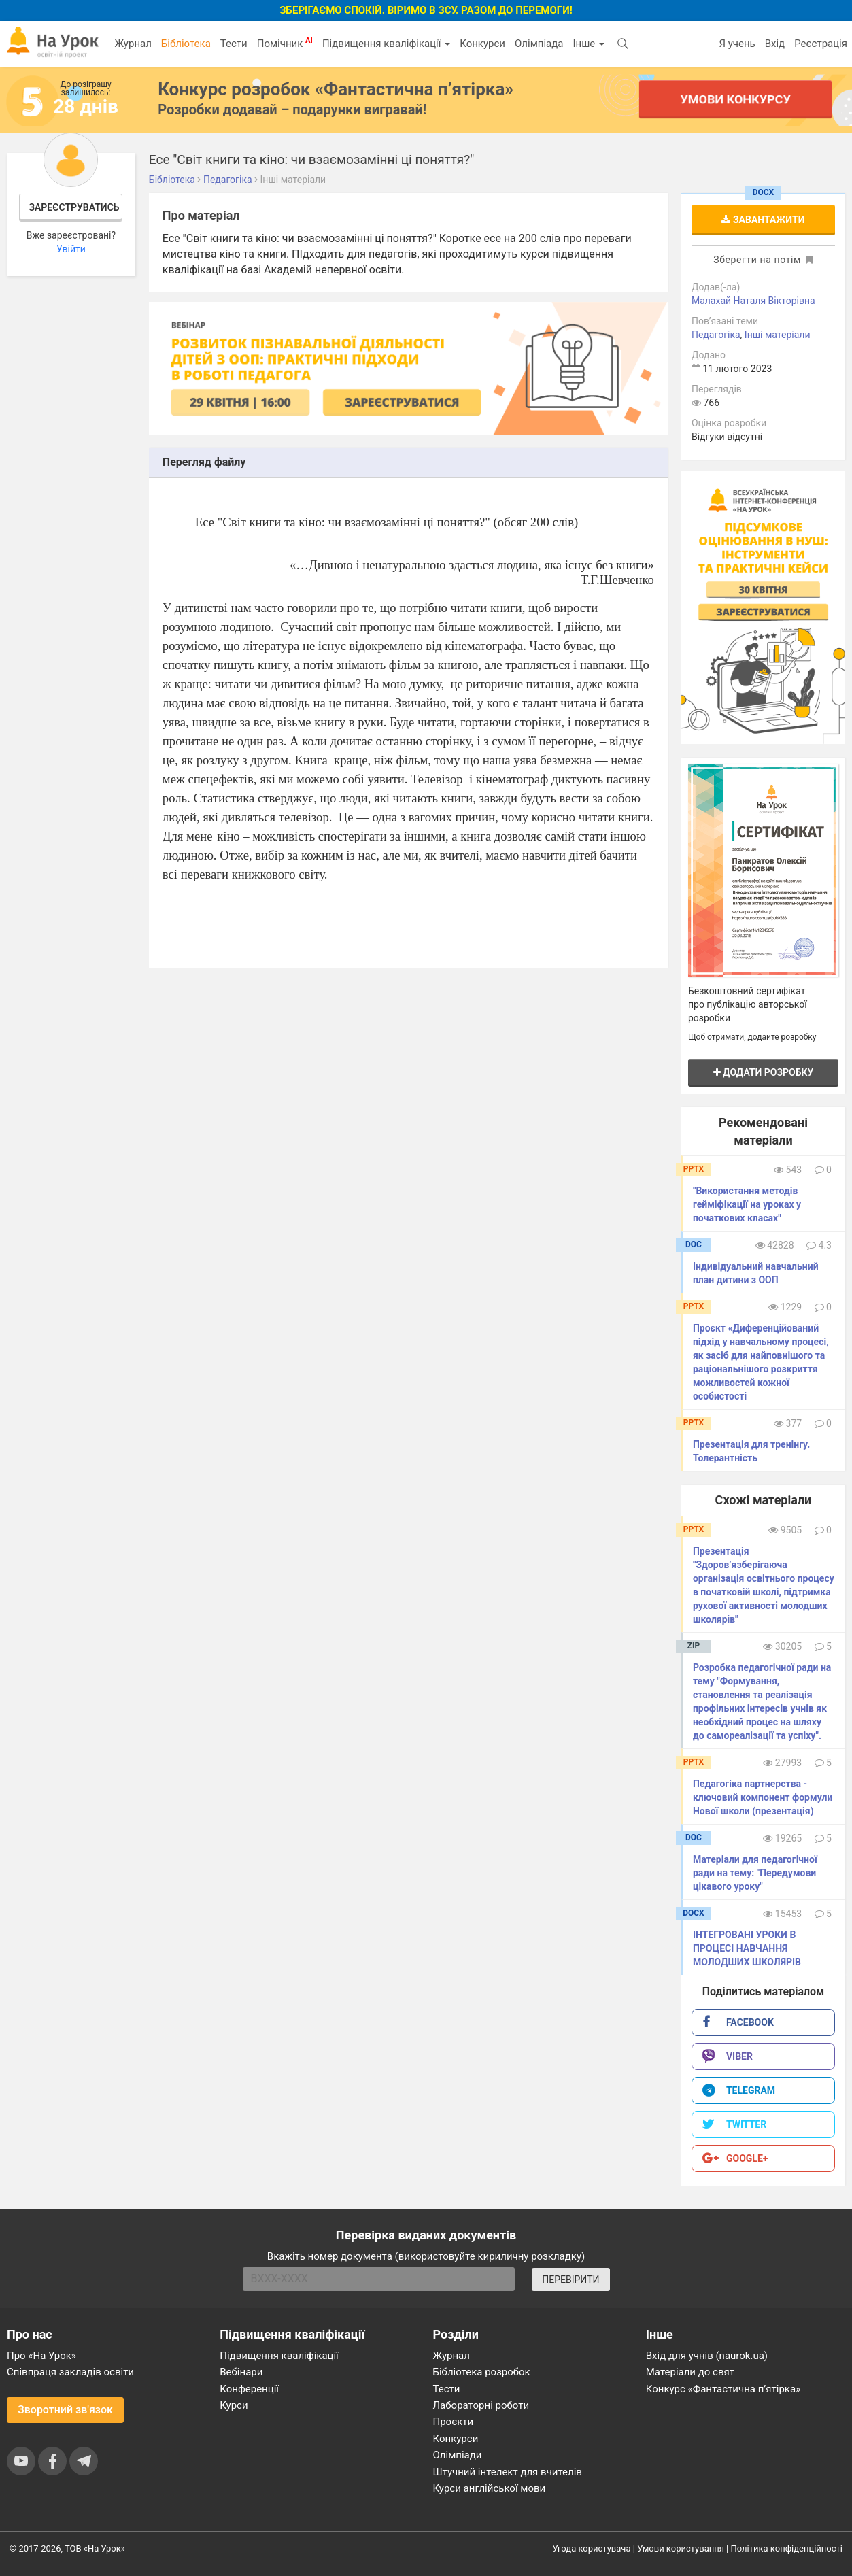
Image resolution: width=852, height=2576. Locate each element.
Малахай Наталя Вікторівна (753, 300)
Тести (234, 43)
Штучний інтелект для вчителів (507, 2472)
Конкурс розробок (335, 89)
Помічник (285, 43)
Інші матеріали (778, 334)
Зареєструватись (74, 207)
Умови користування (680, 2548)
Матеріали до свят (690, 2372)
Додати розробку (763, 1072)
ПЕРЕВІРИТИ (570, 2279)
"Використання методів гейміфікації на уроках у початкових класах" (747, 1204)
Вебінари (241, 2372)
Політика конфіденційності (786, 2548)
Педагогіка (716, 334)
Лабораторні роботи (481, 2405)
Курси (234, 2405)
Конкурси (482, 43)
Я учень (737, 43)
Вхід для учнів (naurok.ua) (707, 2356)
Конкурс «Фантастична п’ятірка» (723, 2389)
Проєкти (453, 2422)
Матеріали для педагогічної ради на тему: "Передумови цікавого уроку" (755, 1873)
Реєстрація (820, 43)
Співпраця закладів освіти (70, 2372)
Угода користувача (592, 2548)
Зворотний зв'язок (65, 2409)
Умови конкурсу (735, 99)
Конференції (249, 2389)
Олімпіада (539, 43)
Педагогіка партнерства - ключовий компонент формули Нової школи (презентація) (762, 1797)
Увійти (71, 248)
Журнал (132, 43)
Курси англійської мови (489, 2488)
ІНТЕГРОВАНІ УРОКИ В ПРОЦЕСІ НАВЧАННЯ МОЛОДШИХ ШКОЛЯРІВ (747, 1948)
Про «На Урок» (41, 2356)
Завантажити (762, 219)
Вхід (775, 43)
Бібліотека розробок (481, 2372)
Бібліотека (186, 43)
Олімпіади (457, 2455)
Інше (588, 43)
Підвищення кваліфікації (386, 43)
